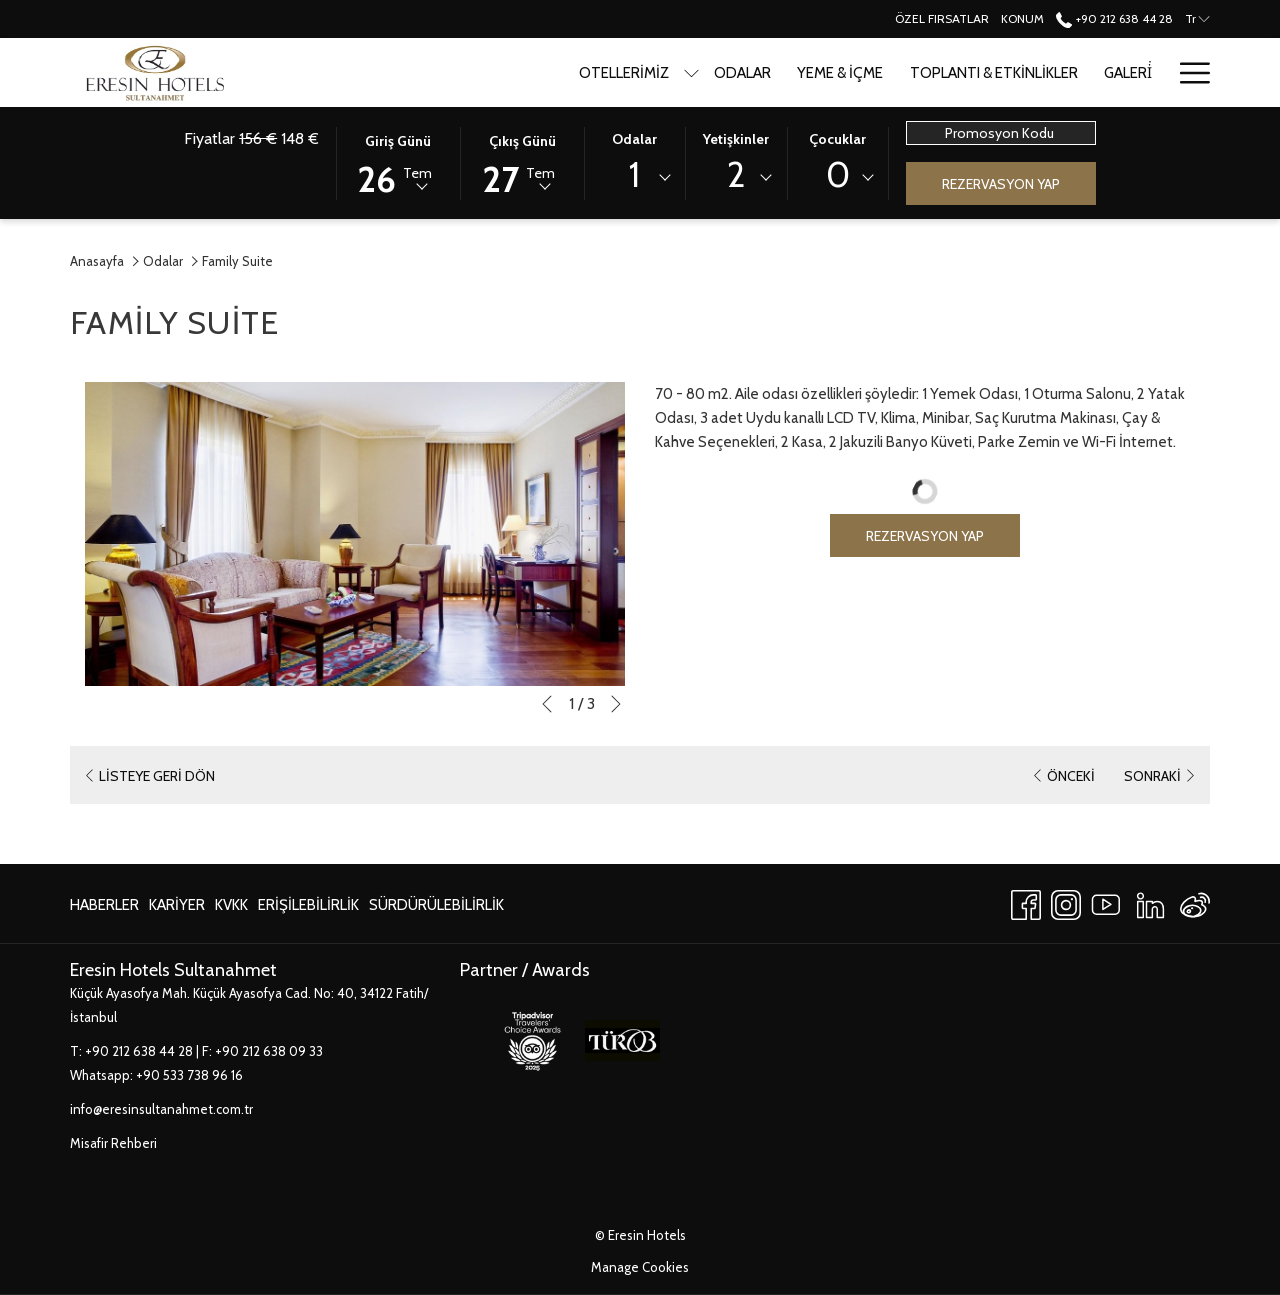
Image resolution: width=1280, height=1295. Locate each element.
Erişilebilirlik (308, 905)
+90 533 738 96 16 (189, 1075)
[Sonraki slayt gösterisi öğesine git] (616, 704)
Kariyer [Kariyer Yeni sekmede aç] (177, 908)
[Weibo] (1195, 901)
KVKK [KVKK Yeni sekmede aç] (231, 908)
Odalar (634, 139)
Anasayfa (97, 261)
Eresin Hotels (647, 1235)
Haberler (104, 905)
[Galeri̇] (963, 72)
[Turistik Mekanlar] (1082, 72)
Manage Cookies (640, 1267)
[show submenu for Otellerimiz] (526, 72)
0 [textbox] (838, 174)
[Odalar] (577, 72)
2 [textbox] (736, 174)
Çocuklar (837, 139)
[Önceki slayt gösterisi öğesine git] (547, 704)
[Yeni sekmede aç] (532, 1039)
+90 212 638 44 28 (139, 1051)
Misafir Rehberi (113, 1143)
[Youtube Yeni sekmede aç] (1106, 901)
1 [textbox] (634, 174)
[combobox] (635, 178)
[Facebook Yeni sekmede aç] (1026, 901)
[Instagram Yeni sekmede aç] (1066, 901)
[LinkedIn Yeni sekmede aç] (1150, 901)
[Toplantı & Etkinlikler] (828, 72)
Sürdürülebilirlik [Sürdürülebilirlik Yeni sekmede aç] (436, 908)
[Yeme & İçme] (675, 72)
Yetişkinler (736, 139)
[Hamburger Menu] (1187, 72)
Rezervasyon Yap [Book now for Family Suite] (925, 536)
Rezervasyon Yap (1001, 184)
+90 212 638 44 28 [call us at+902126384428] (1114, 18)
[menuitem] (107, 904)
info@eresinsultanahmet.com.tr (161, 1109)
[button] (398, 162)
